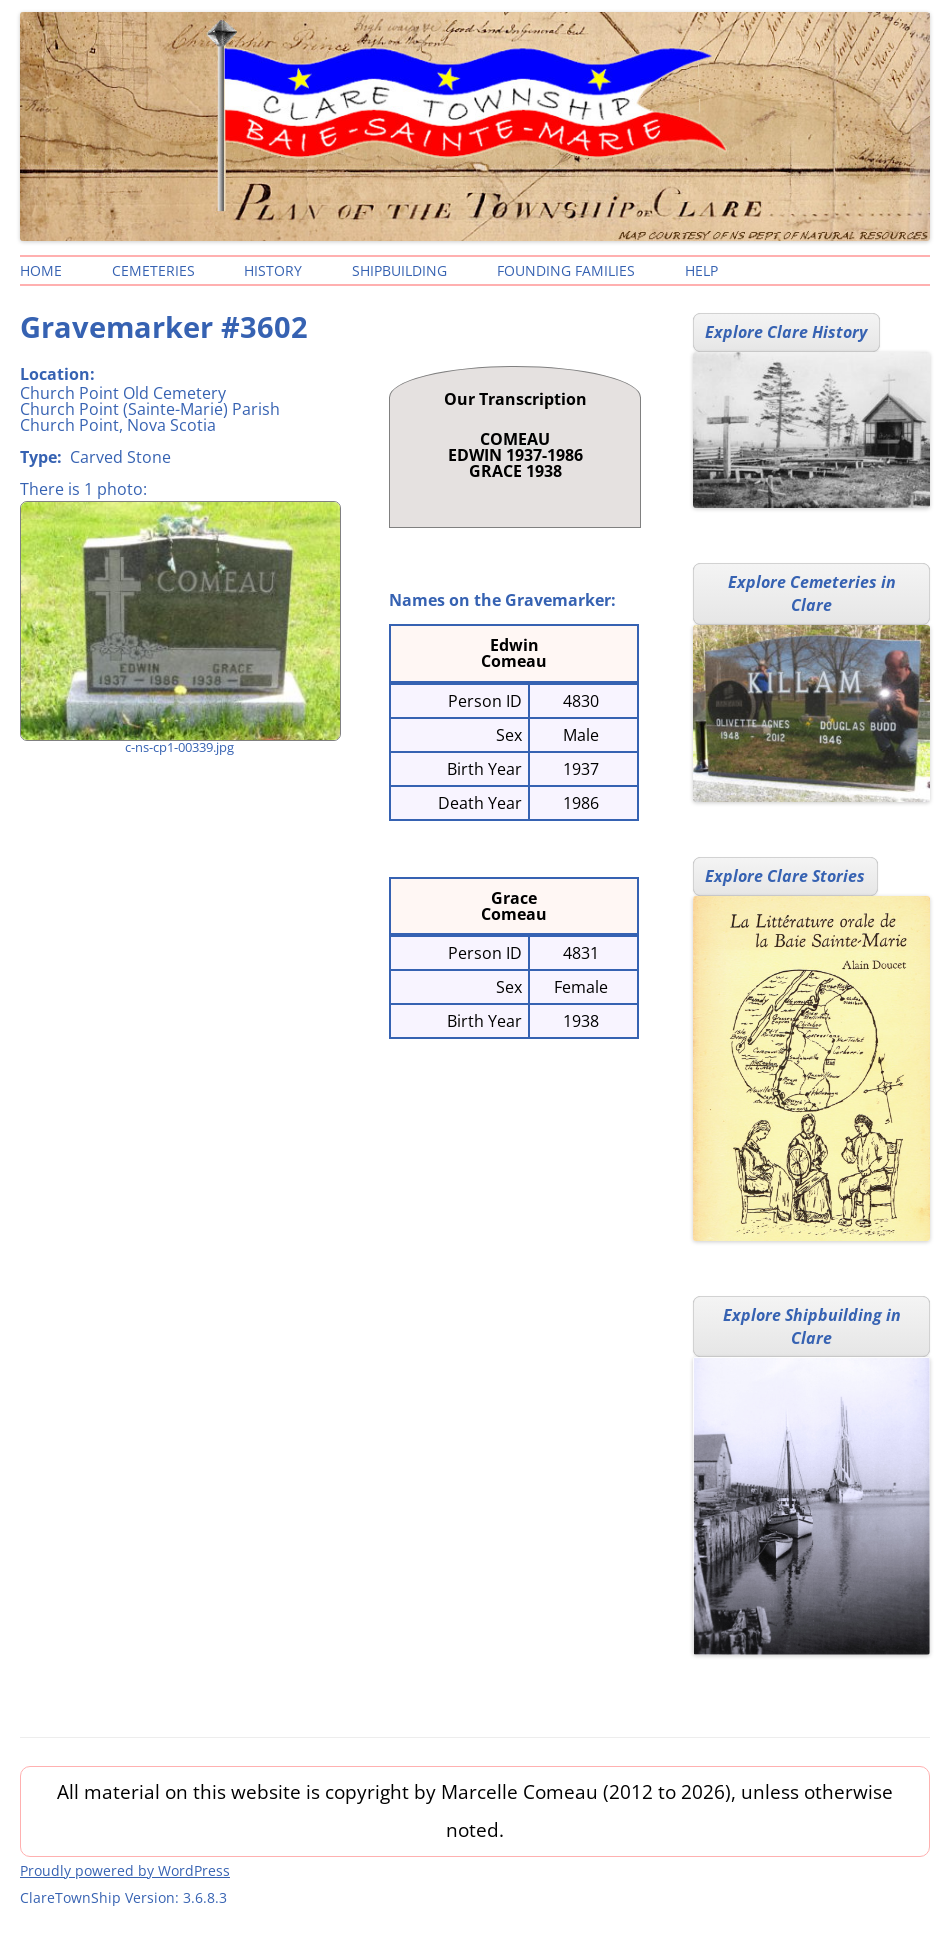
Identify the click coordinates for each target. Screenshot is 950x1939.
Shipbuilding (399, 270)
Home (41, 270)
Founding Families (566, 270)
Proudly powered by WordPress (125, 1870)
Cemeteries (153, 270)
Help (701, 270)
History (273, 270)
